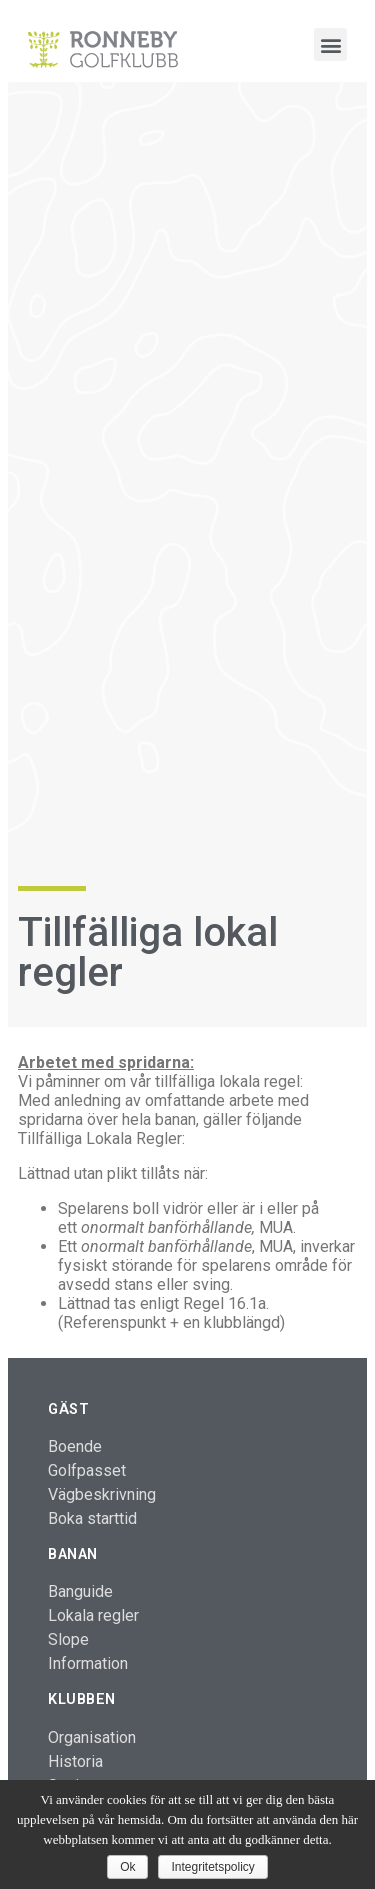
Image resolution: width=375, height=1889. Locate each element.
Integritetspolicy (212, 1867)
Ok (127, 1867)
